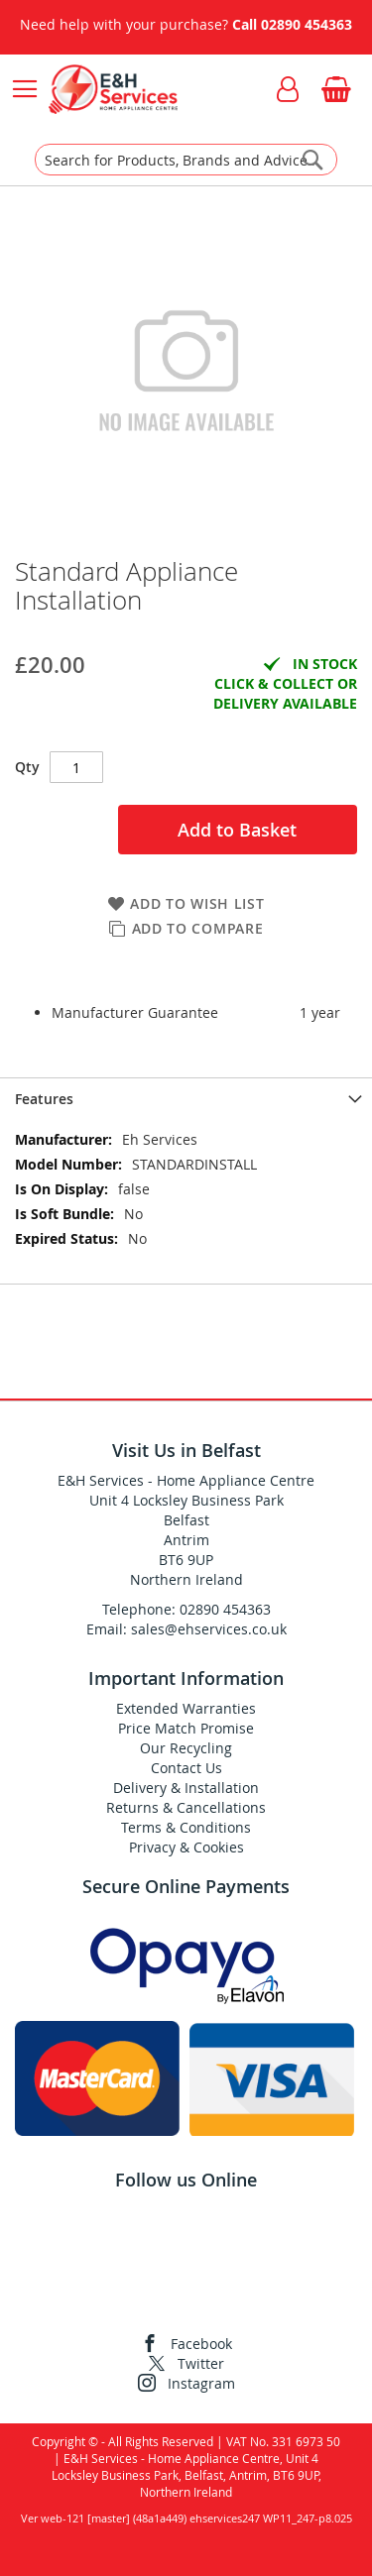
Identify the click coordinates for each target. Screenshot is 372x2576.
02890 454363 (306, 24)
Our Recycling (186, 1747)
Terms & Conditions (186, 1827)
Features (44, 1098)
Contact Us (186, 1767)
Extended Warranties (186, 1708)
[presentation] (186, 1098)
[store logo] (112, 89)
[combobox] (186, 159)
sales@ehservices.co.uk (209, 1629)
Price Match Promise (186, 1728)
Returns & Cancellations (186, 1807)
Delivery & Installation (186, 1787)
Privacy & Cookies (186, 1847)
